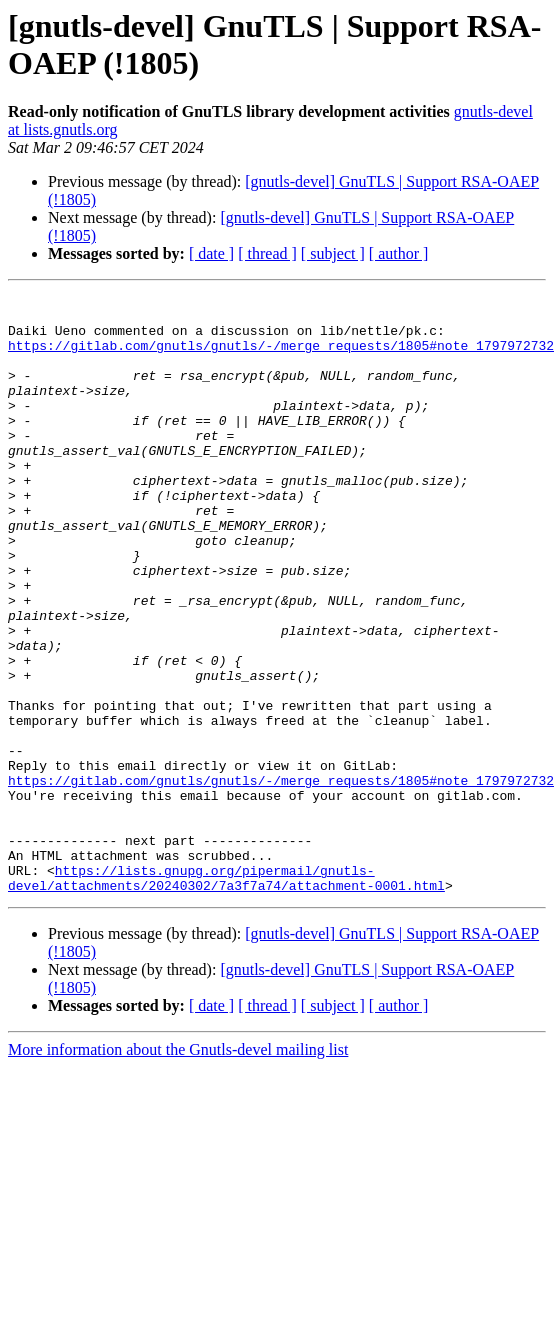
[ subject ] (333, 253)
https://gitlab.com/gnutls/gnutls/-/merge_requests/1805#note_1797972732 (281, 357)
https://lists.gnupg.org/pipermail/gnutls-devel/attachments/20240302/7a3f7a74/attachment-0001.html (226, 996)
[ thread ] (267, 253)
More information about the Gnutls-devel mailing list (178, 1169)
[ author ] (399, 253)
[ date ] (211, 253)
